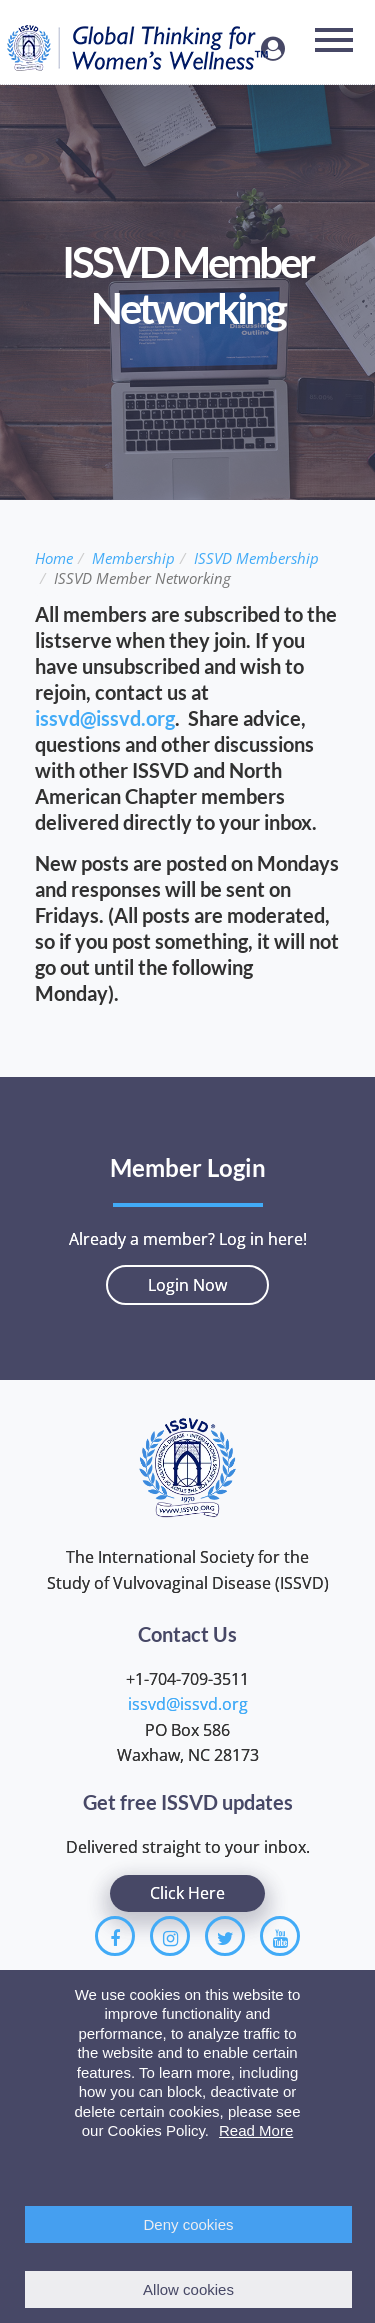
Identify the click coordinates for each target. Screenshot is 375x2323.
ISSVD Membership (256, 558)
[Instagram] (170, 1936)
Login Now (187, 1285)
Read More (256, 2130)
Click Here (187, 1893)
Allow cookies (188, 2289)
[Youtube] (280, 1936)
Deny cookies (188, 2224)
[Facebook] (115, 1936)
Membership (133, 558)
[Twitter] (225, 1936)
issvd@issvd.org (105, 718)
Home (54, 558)
